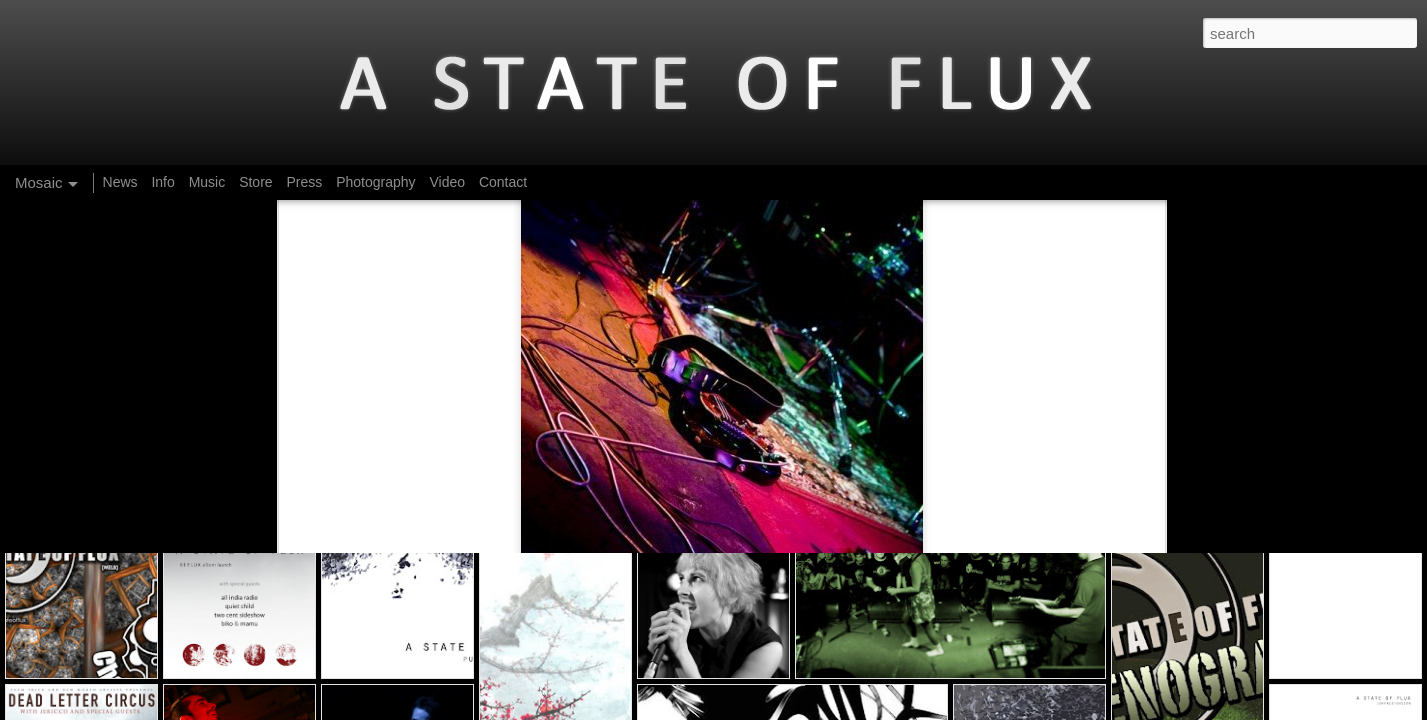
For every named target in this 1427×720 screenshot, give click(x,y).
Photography (375, 182)
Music (207, 182)
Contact (503, 182)
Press (304, 182)
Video (447, 182)
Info (162, 182)
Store (255, 182)
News (120, 182)
